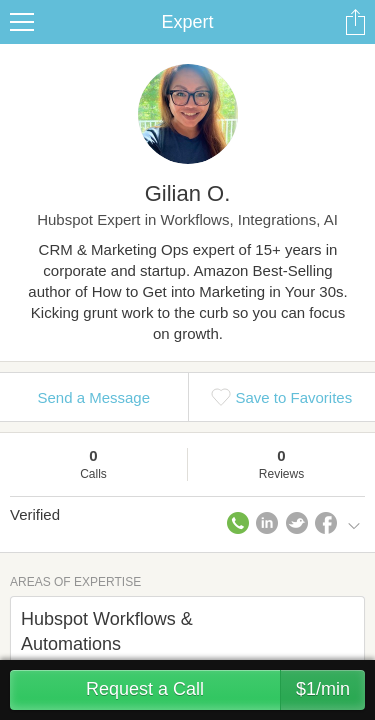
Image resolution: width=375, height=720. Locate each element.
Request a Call (225, 690)
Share (355, 22)
